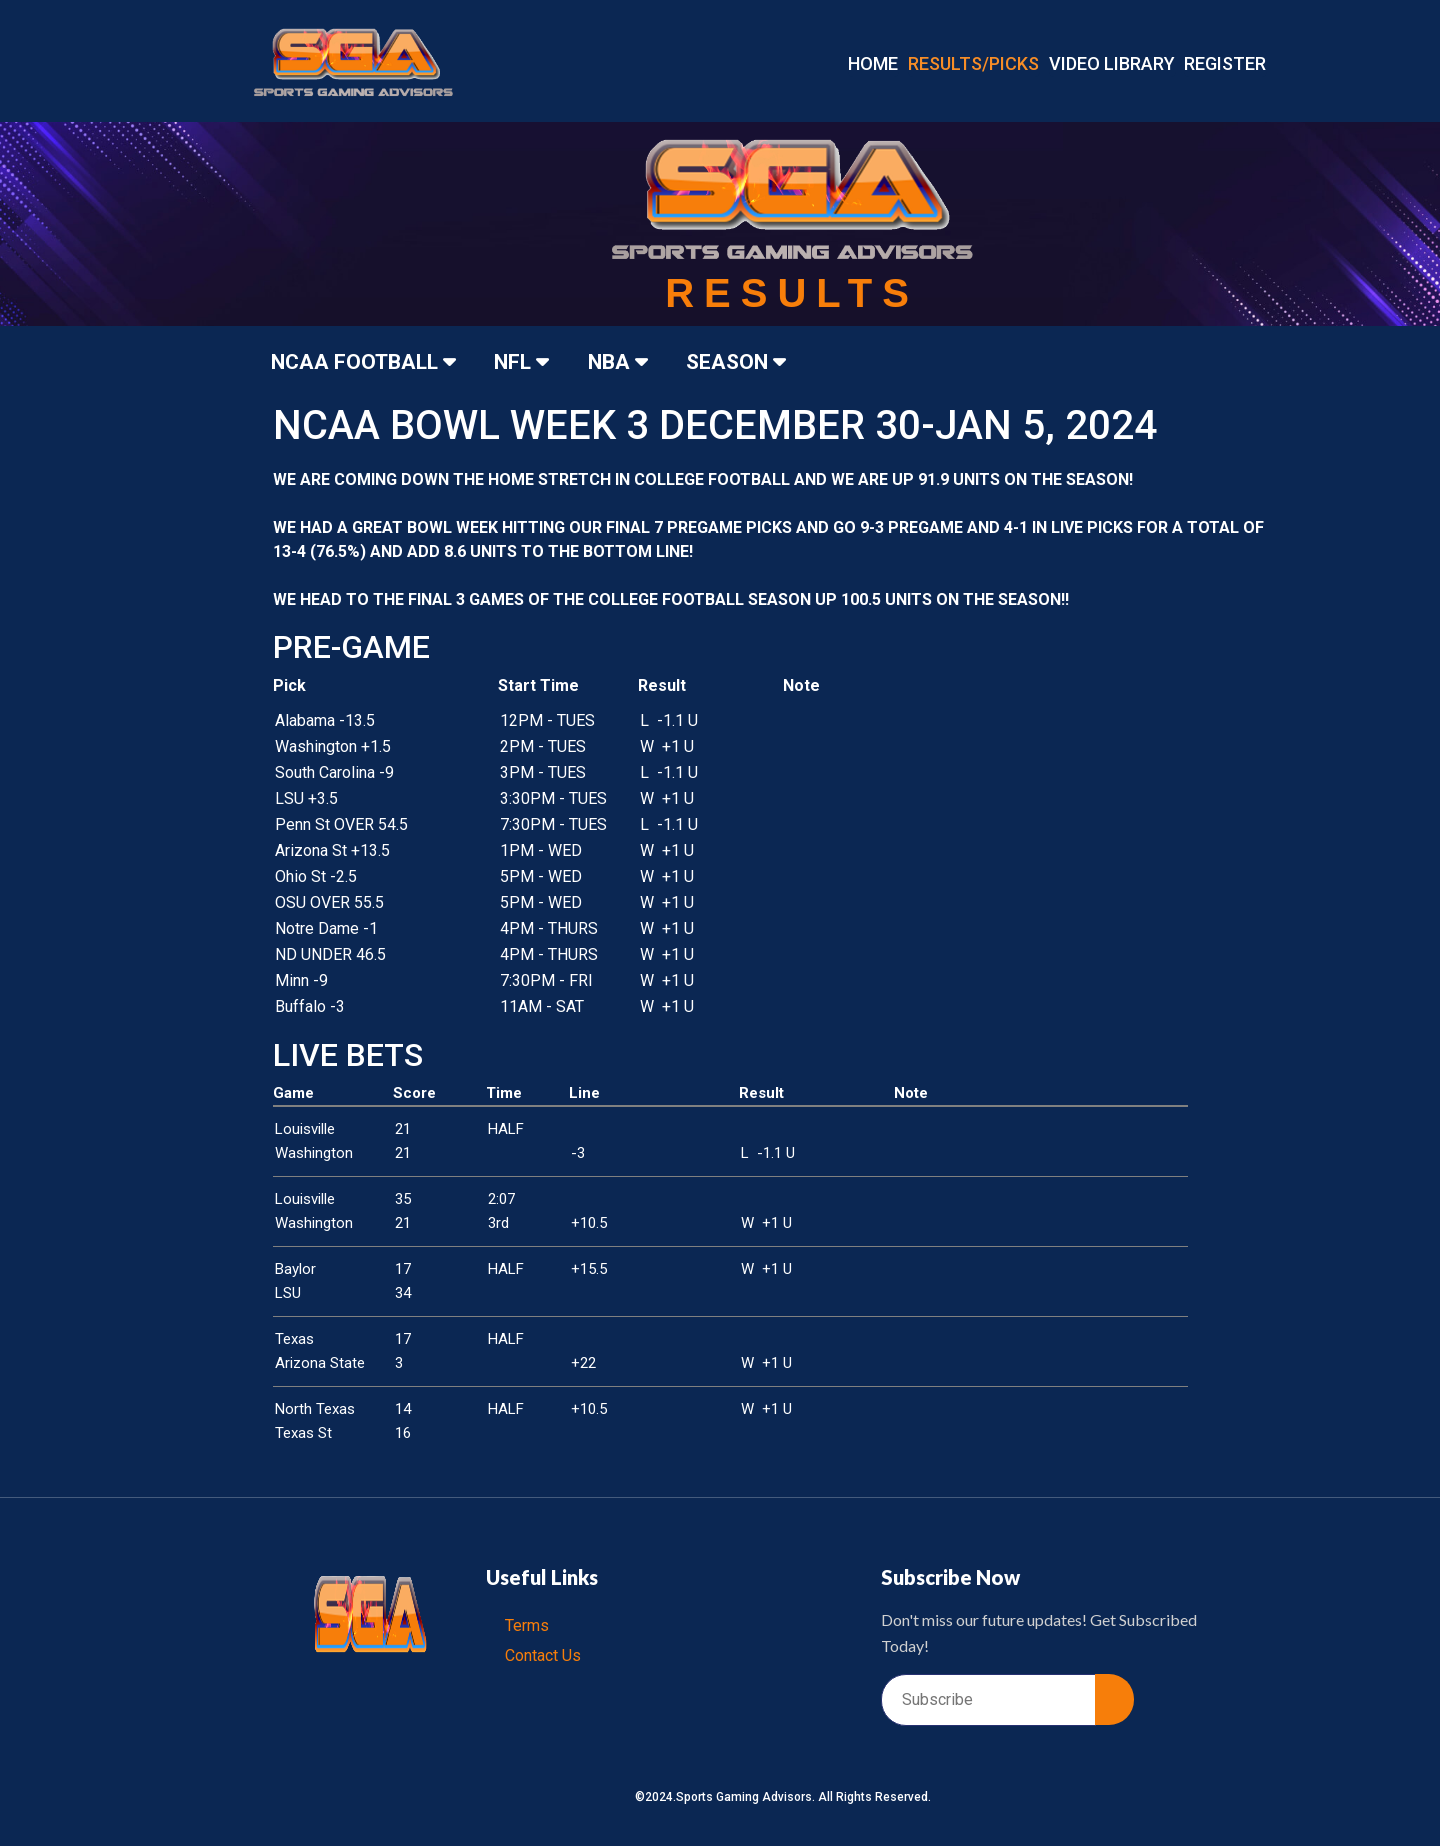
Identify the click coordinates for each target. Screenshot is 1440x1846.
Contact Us (544, 1655)
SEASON (747, 362)
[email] (988, 1700)
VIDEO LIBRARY (1112, 63)
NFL (527, 362)
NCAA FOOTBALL (366, 362)
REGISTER (1225, 63)
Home (873, 63)
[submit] (1114, 1699)
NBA (626, 362)
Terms (528, 1625)
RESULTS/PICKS (973, 63)
